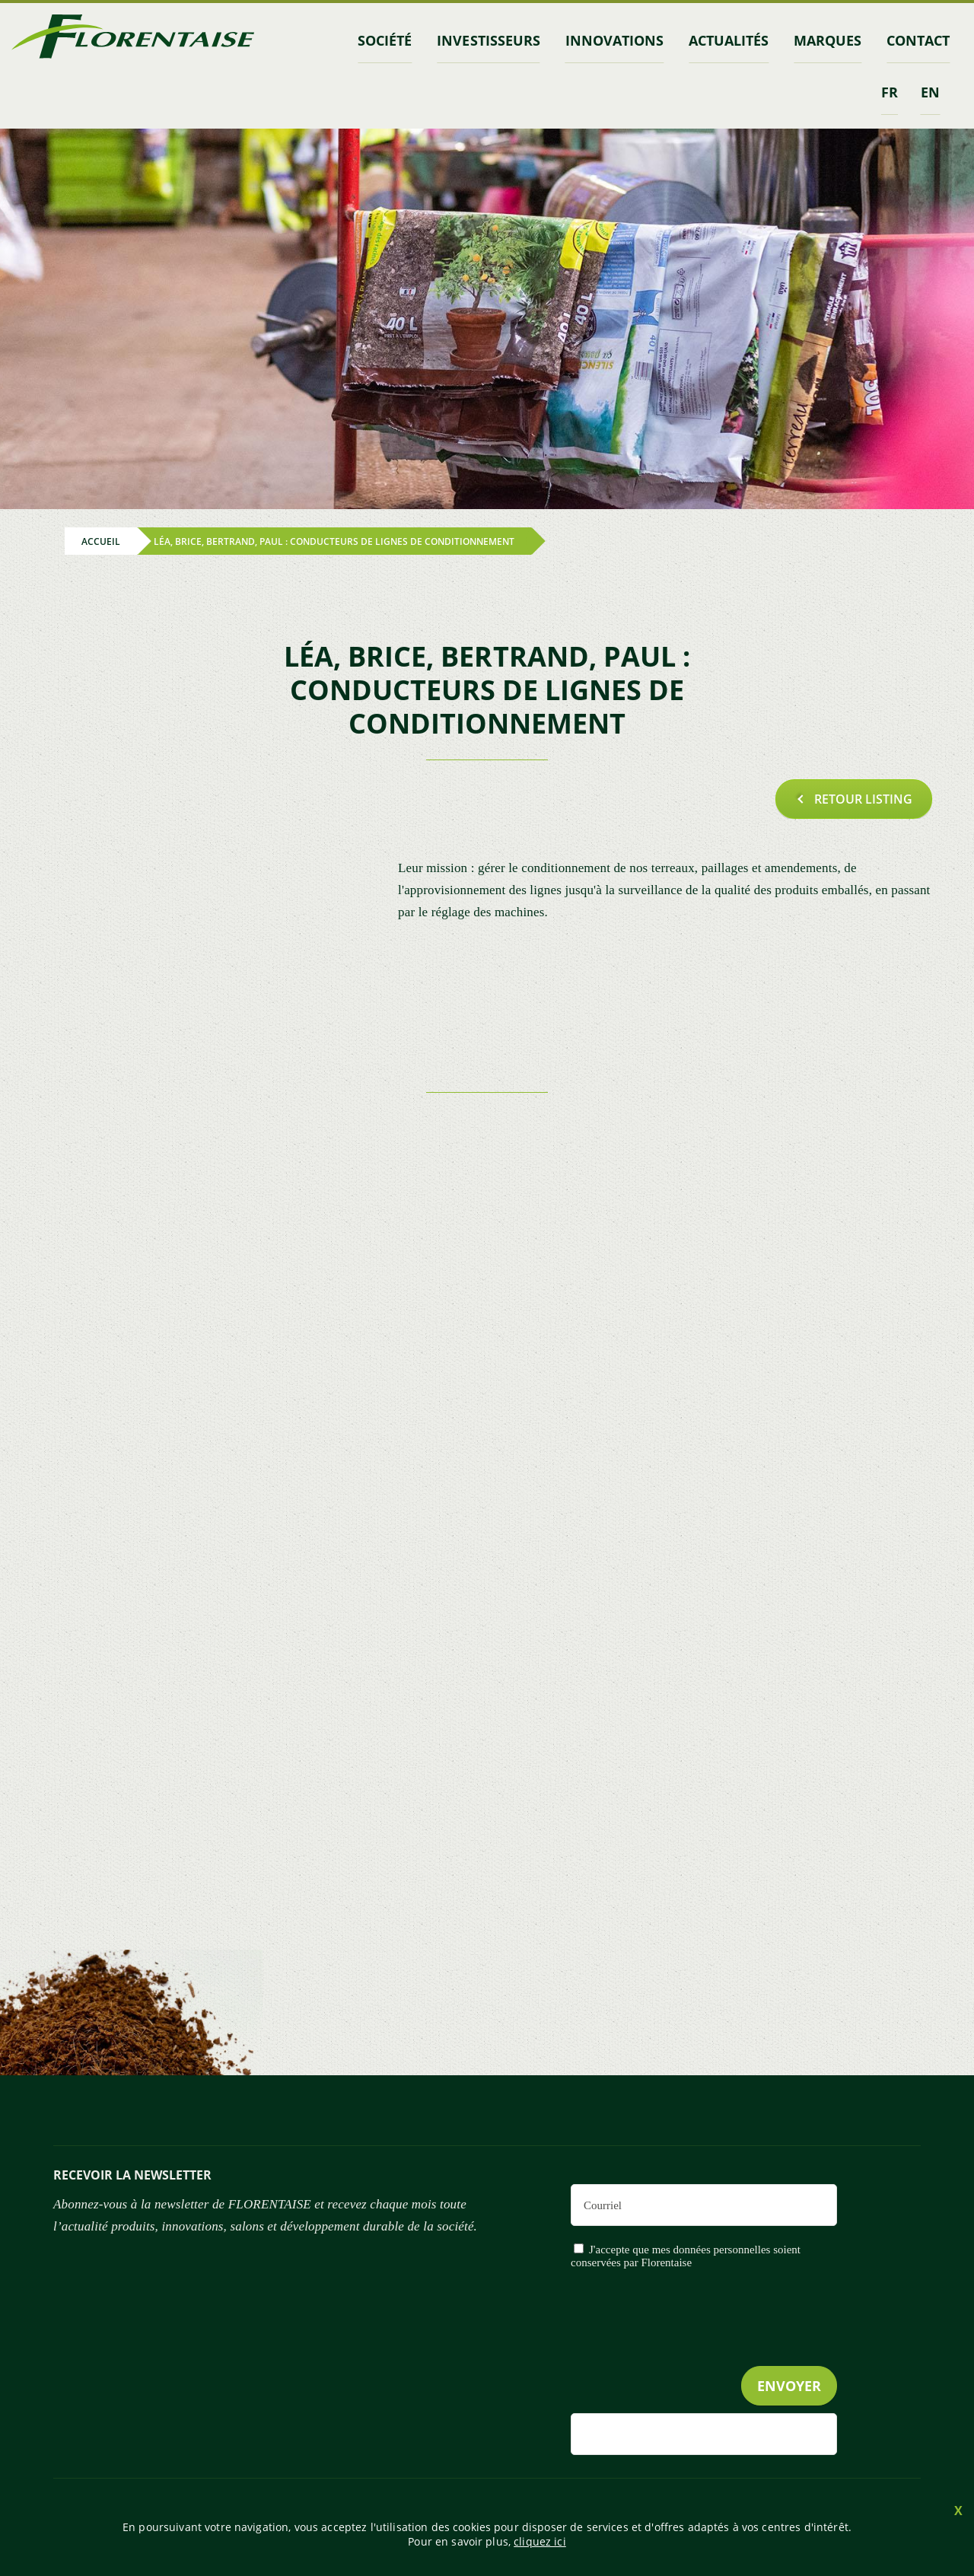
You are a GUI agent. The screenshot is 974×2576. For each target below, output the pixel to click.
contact (918, 40)
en (930, 91)
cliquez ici (540, 2541)
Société (389, 40)
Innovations (617, 40)
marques (829, 40)
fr (889, 91)
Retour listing (863, 798)
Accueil (100, 540)
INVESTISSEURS (492, 40)
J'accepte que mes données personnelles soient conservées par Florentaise (686, 2256)
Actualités (730, 40)
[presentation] (721, 2349)
